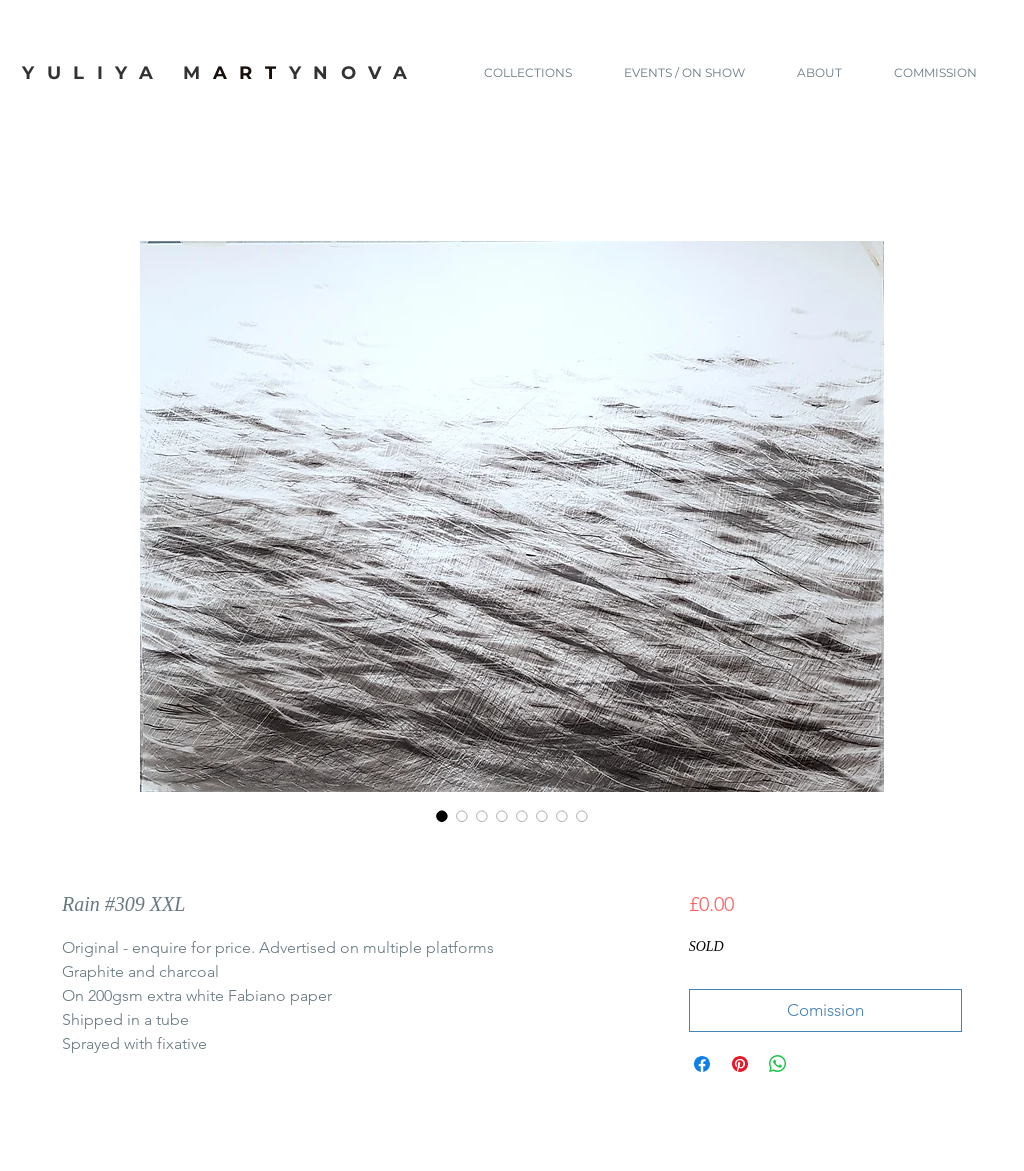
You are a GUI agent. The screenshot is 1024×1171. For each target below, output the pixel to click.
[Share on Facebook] (702, 1064)
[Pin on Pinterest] (740, 1064)
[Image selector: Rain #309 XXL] (442, 816)
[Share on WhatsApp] (778, 1064)
